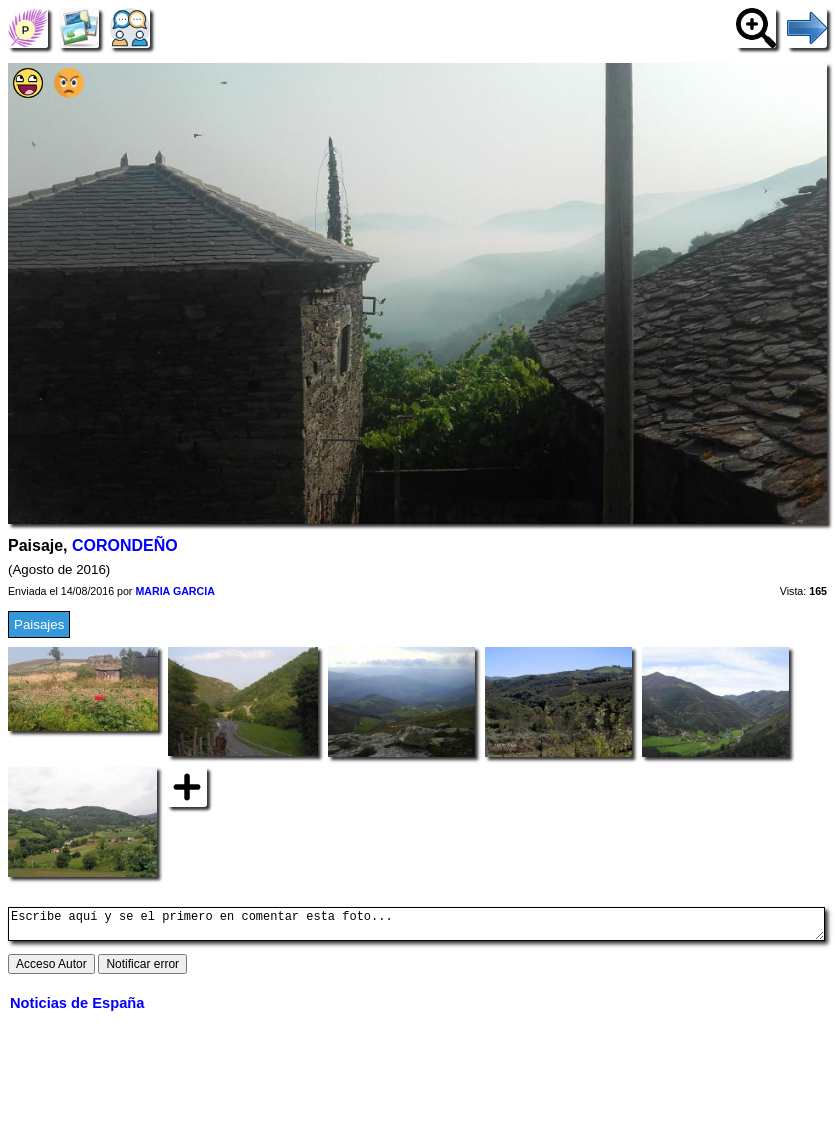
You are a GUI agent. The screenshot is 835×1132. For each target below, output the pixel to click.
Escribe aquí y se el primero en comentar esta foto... (416, 927)
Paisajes (39, 624)
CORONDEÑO (125, 545)
